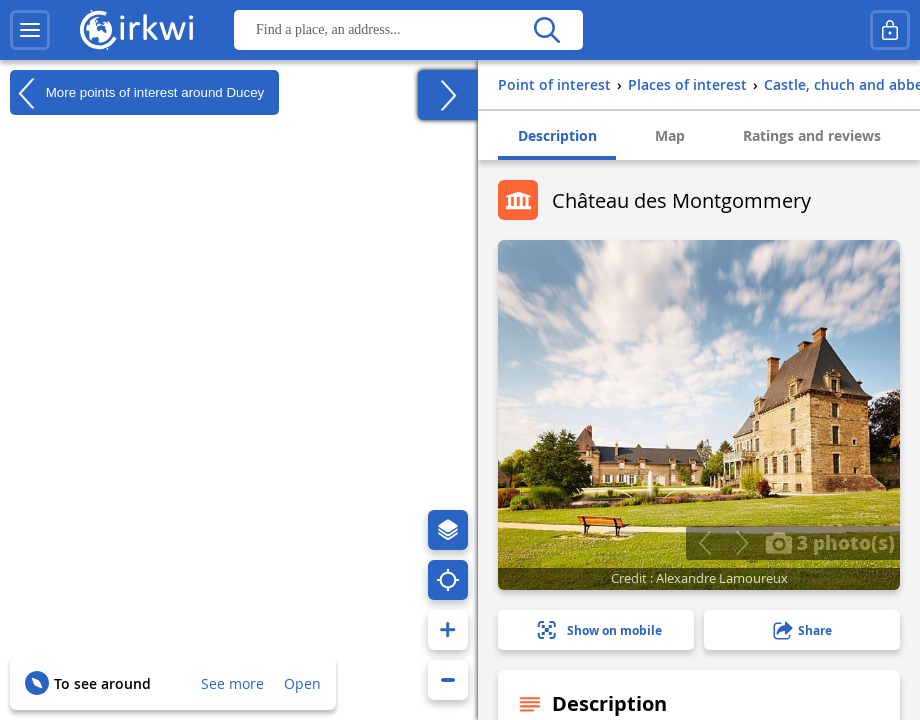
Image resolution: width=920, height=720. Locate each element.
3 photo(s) (830, 542)
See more (232, 683)
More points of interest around (137, 93)
